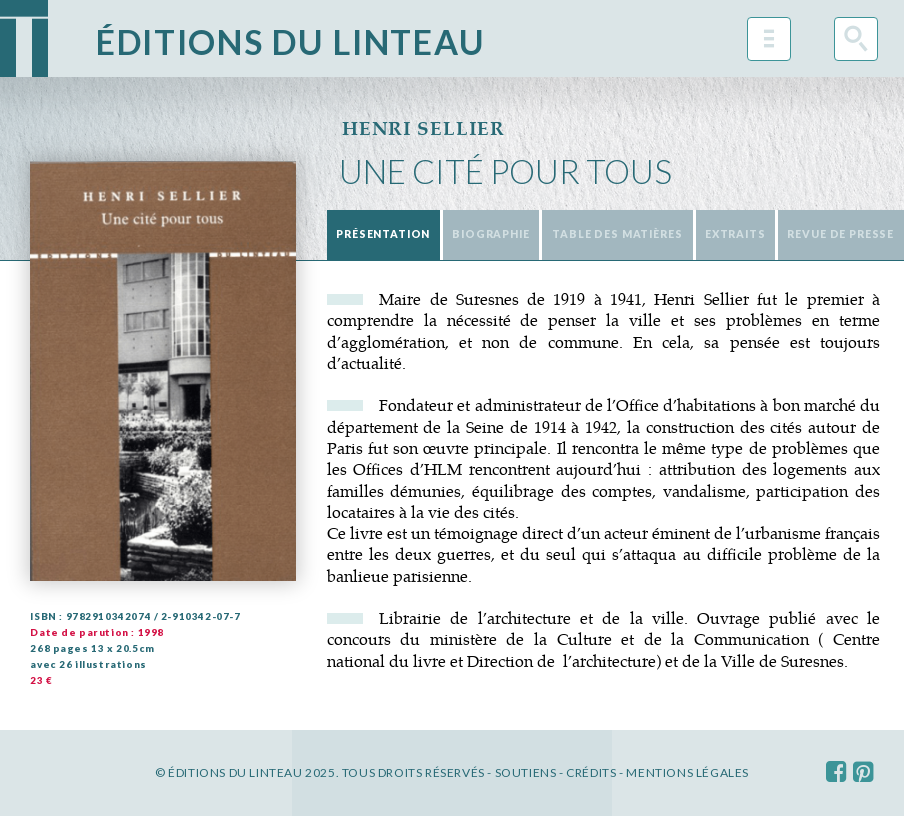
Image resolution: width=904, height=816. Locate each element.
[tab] (383, 235)
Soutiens (526, 772)
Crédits (591, 772)
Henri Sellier (423, 128)
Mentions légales (687, 772)
